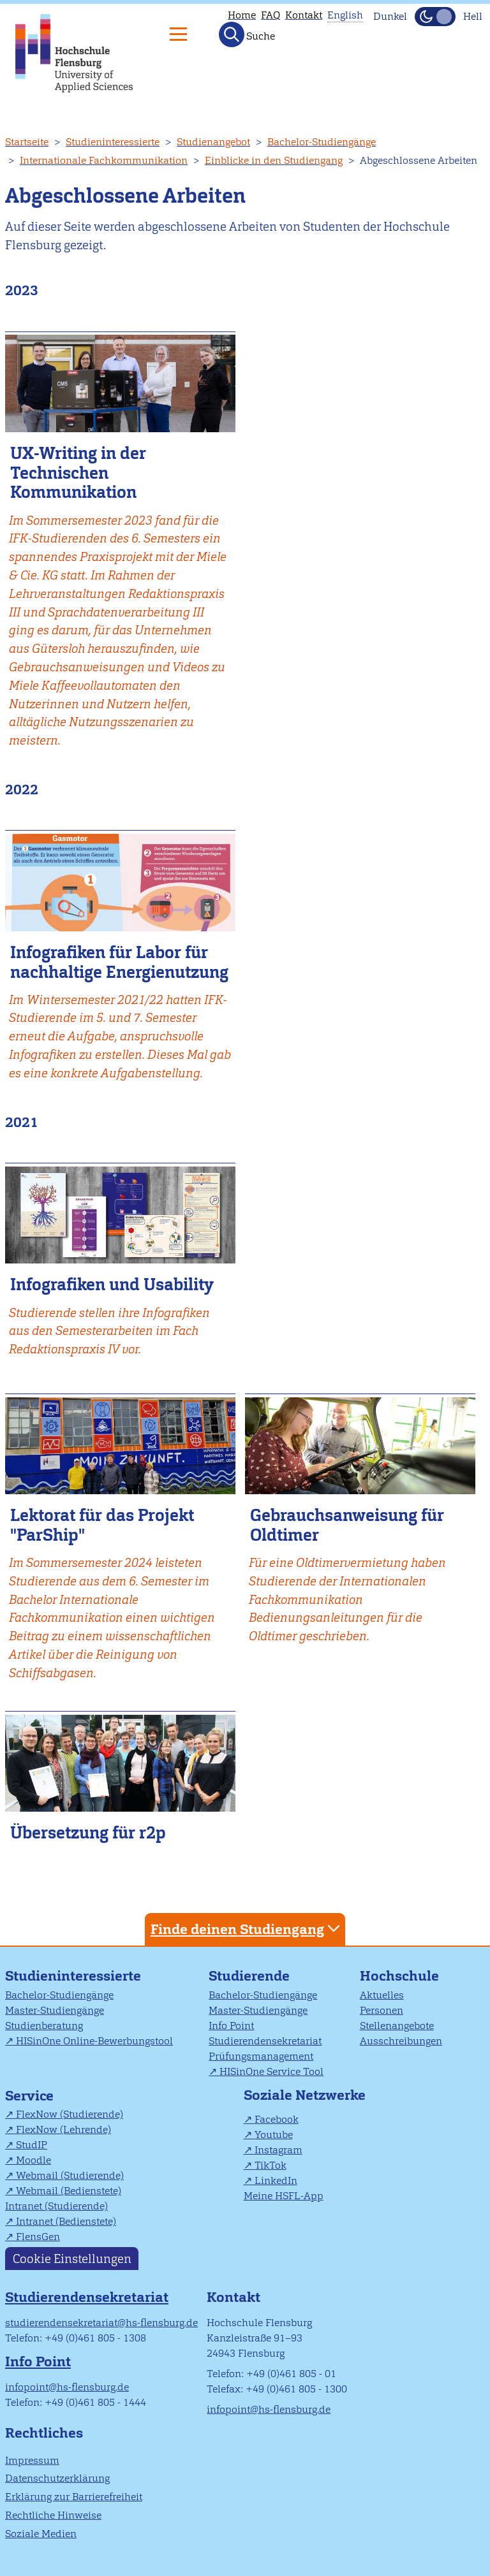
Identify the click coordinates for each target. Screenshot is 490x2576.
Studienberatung (44, 2025)
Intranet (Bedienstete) (66, 2221)
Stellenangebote (397, 2025)
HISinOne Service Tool (271, 2071)
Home (242, 15)
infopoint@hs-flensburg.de (67, 2387)
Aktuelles (382, 1995)
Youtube (274, 2134)
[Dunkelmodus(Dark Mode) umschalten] (435, 16)
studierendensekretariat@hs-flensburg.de (101, 2322)
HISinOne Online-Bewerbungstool (94, 2041)
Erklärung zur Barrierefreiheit (73, 2496)
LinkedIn (276, 2180)
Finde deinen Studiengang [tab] (247, 1929)
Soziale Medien (41, 2533)
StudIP (31, 2144)
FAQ (270, 15)
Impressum (32, 2460)
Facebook (277, 2119)
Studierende (249, 1976)
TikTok (270, 2165)
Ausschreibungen (401, 2041)
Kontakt (303, 15)
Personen (381, 2010)
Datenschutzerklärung (57, 2478)
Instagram (278, 2150)
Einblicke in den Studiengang (274, 160)
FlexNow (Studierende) (69, 2114)
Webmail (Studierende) (70, 2175)
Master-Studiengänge (54, 2010)
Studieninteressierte (113, 142)
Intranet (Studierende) (56, 2206)
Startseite (26, 142)
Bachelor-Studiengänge (321, 142)
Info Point (231, 2025)
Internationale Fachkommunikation (104, 160)
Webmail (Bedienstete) (68, 2190)
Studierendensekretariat (265, 2041)
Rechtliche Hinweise (53, 2515)
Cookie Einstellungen (72, 2258)
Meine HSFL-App (283, 2195)
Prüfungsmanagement (261, 2056)
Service (29, 2095)
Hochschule (399, 1976)
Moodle (33, 2160)
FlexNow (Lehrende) (63, 2129)
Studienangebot (213, 142)
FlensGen (38, 2236)
